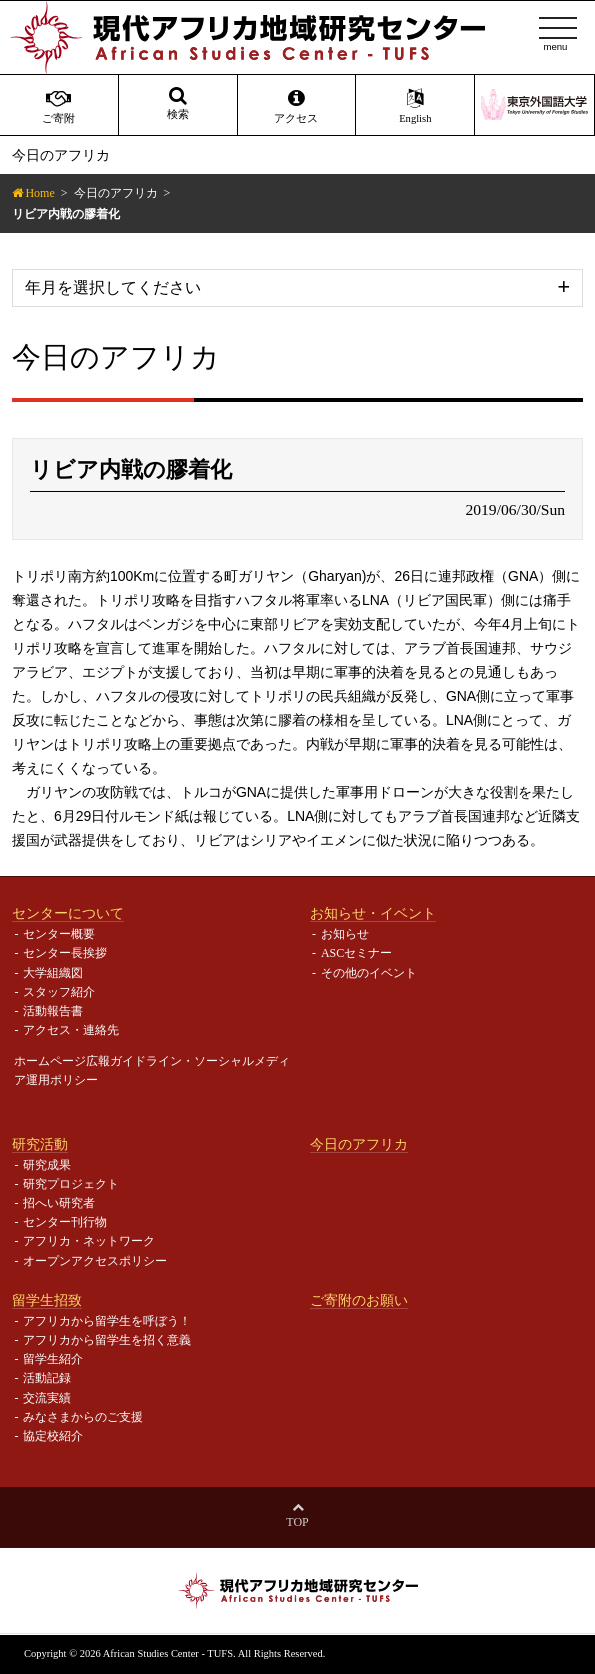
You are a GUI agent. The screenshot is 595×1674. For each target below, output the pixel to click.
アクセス (297, 106)
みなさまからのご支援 (83, 1417)
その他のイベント (369, 973)
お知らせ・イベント (373, 913)
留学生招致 (47, 1300)
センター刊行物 (65, 1222)
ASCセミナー (356, 953)
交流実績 (47, 1398)
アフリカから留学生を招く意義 (107, 1340)
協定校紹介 (53, 1436)
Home (39, 193)
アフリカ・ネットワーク (89, 1241)
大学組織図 (53, 973)
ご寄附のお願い (359, 1300)
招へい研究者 (59, 1203)
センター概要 (59, 934)
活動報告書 (53, 1011)
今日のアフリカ (116, 193)
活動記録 (47, 1378)
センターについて (68, 913)
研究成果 (47, 1165)
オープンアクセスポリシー (95, 1261)
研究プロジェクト (71, 1184)
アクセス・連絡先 (71, 1030)
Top (297, 1522)
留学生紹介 (53, 1359)
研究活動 (40, 1144)
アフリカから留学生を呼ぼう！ (107, 1321)
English (415, 106)
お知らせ (345, 934)
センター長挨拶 (65, 953)
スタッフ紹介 (59, 992)
